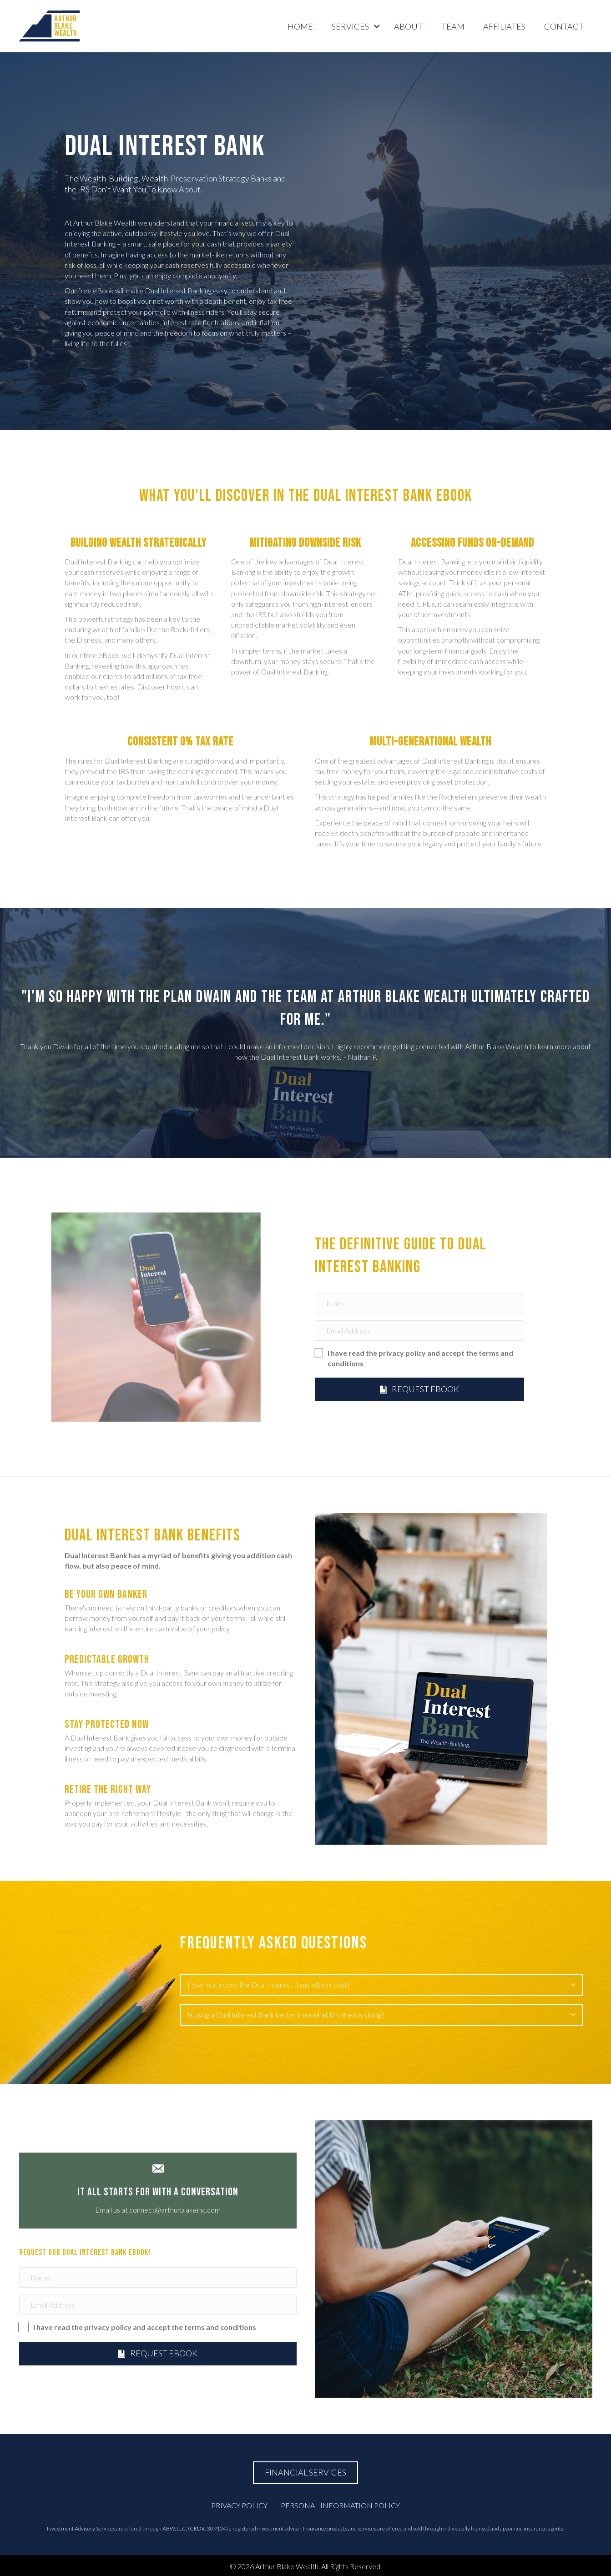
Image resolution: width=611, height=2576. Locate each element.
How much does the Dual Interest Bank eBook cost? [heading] (268, 1984)
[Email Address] (419, 1330)
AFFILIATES (504, 26)
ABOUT (408, 26)
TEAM (453, 26)
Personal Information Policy (340, 2505)
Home (300, 26)
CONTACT (564, 26)
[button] (376, 26)
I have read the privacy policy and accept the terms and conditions (420, 1358)
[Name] (419, 1303)
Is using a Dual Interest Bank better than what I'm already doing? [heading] (285, 2014)
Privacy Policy (239, 2505)
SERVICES (350, 26)
